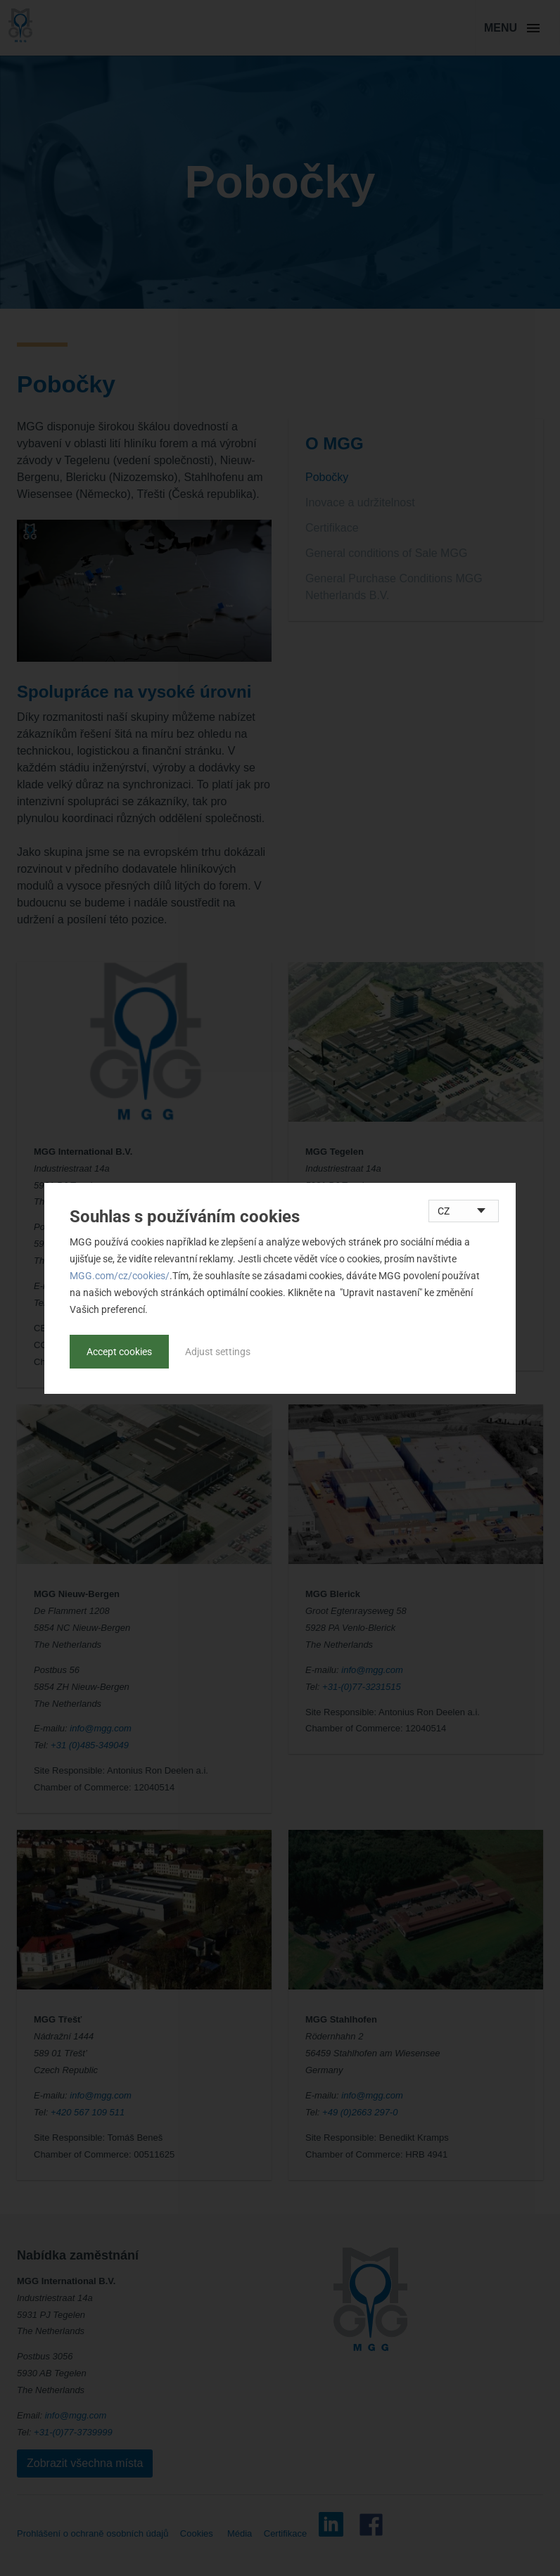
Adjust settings (217, 1351)
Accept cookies (119, 1351)
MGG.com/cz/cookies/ (120, 1275)
